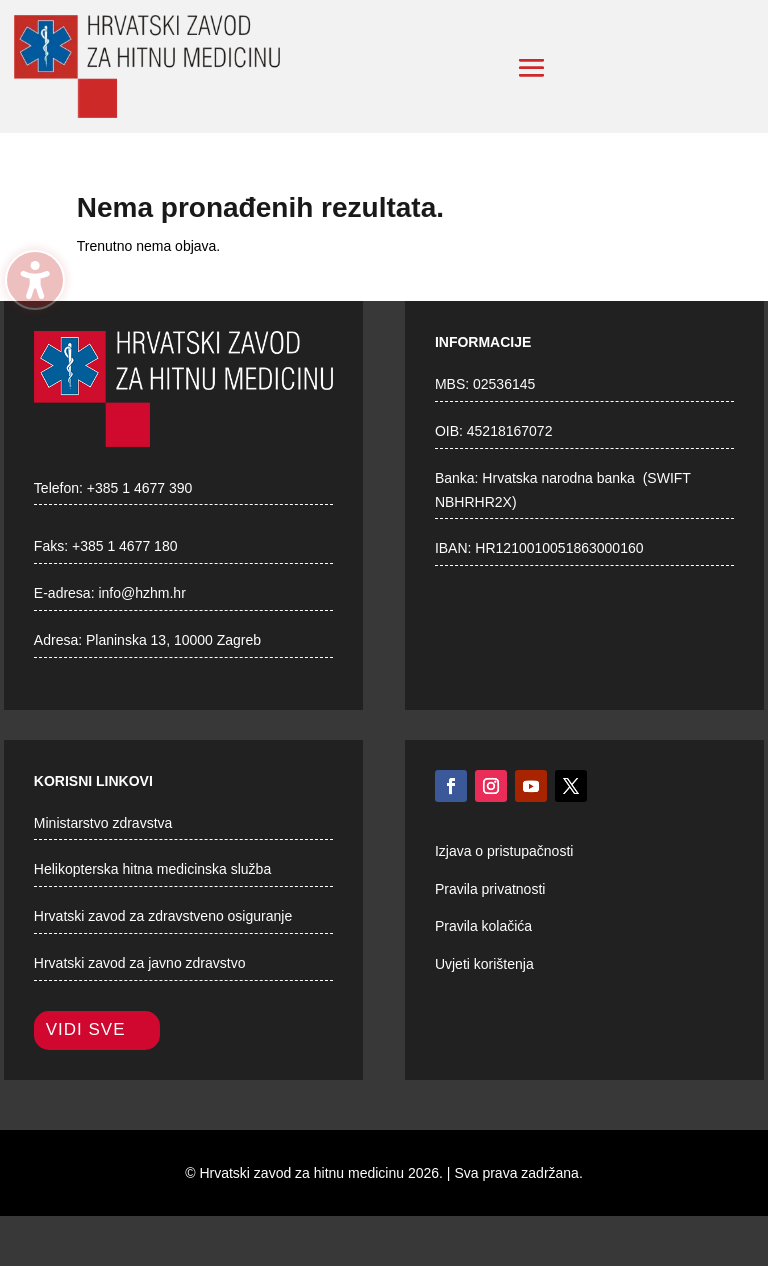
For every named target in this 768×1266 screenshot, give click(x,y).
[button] (532, 68)
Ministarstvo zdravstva (103, 823)
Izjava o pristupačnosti (504, 851)
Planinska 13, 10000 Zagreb (173, 640)
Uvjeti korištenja (484, 964)
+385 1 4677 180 (125, 546)
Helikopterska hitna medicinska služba (152, 869)
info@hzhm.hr (141, 593)
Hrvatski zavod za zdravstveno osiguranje (163, 916)
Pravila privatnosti (490, 889)
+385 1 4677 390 (140, 488)
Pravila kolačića (483, 926)
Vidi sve (86, 1029)
